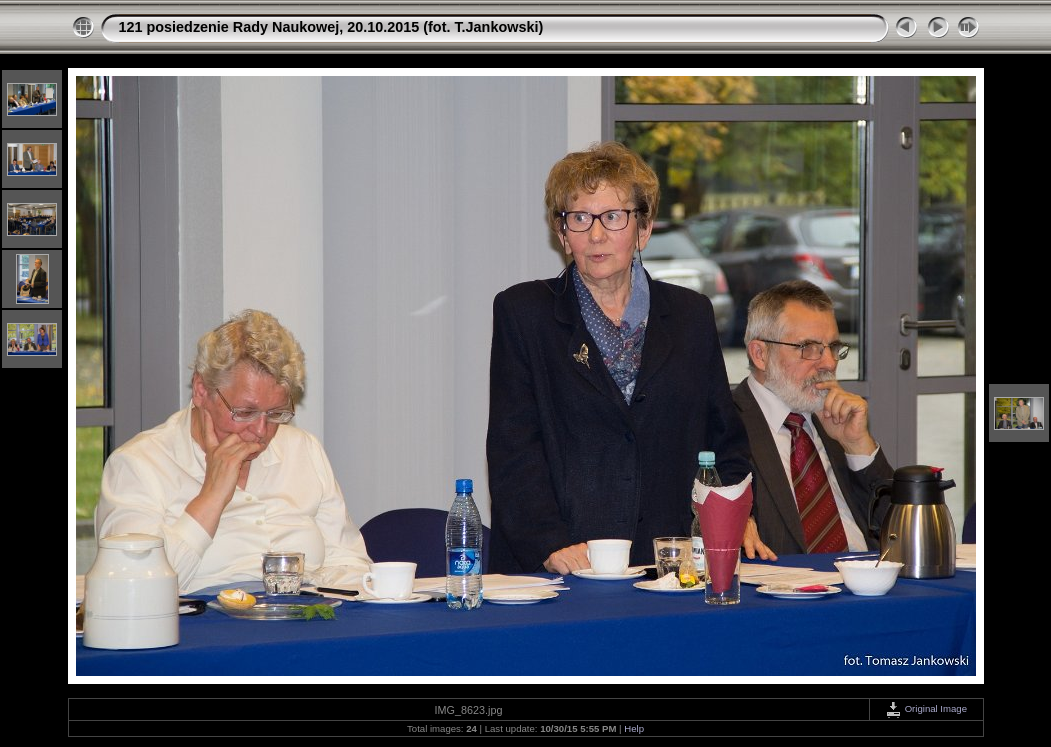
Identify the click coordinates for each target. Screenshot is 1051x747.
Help (634, 728)
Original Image (926, 708)
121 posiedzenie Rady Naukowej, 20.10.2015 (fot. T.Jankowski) (331, 27)
